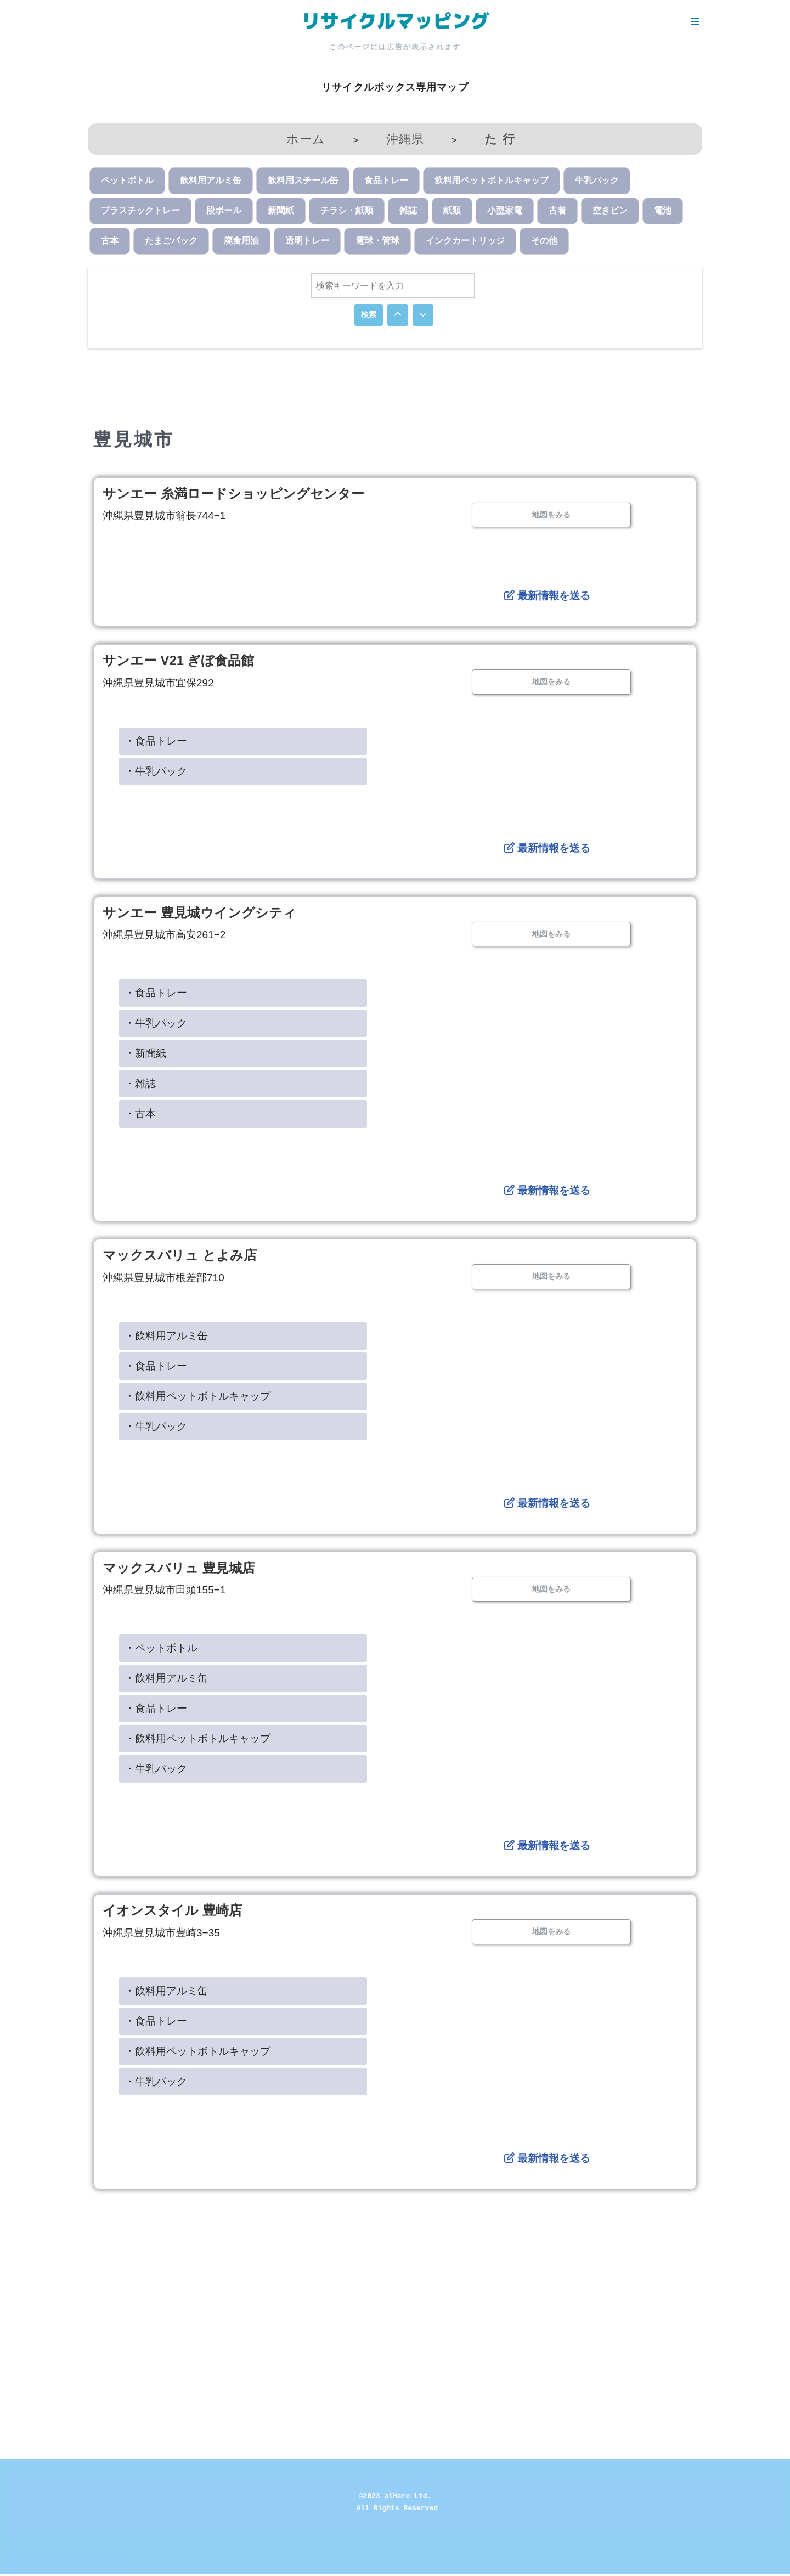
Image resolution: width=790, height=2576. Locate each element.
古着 (557, 211)
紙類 (452, 211)
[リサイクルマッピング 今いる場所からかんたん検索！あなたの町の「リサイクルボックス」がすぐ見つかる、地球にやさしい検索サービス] (395, 21)
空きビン (610, 211)
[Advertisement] (395, 2284)
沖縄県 (405, 139)
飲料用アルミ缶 (210, 180)
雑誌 (408, 211)
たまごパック (171, 241)
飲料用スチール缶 (303, 180)
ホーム (305, 139)
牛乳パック (597, 180)
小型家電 (504, 211)
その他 (544, 241)
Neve (18, 2562)
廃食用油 (241, 241)
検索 (368, 315)
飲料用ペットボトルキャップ (492, 180)
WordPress (106, 2562)
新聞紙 (281, 211)
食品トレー (386, 180)
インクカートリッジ (465, 241)
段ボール (223, 211)
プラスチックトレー (140, 211)
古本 (110, 241)
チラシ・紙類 (346, 211)
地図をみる (551, 515)
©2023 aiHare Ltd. (395, 2498)
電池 (663, 211)
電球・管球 (377, 241)
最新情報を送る (547, 596)
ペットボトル (127, 180)
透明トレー (307, 241)
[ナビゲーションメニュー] (695, 21)
